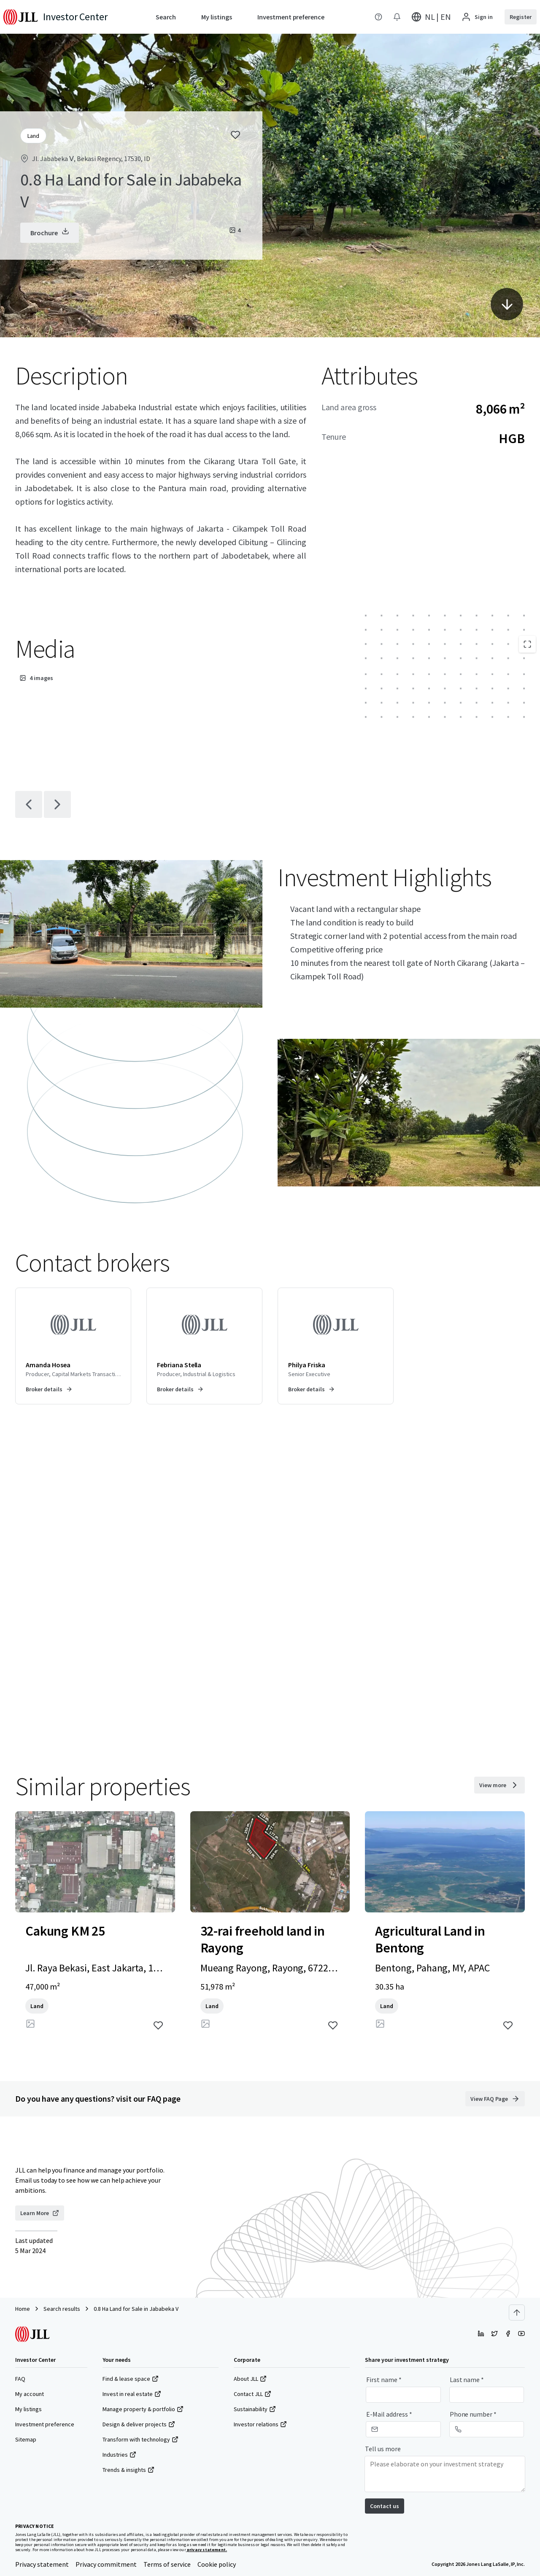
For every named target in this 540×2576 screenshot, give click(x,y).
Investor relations (260, 2424)
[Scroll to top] (517, 2312)
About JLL (250, 2378)
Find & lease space (131, 2378)
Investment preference (44, 2424)
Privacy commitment (106, 2564)
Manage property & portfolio (143, 2409)
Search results (61, 2308)
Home (22, 2308)
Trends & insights (128, 2470)
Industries (119, 2454)
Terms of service (167, 2564)
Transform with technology (140, 2439)
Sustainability (255, 2409)
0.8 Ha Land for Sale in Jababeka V (136, 2308)
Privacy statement (42, 2564)
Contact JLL (252, 2394)
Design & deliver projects (139, 2424)
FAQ (20, 2378)
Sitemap (25, 2439)
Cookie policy (216, 2564)
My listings (28, 2409)
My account (29, 2394)
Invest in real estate (132, 2394)
